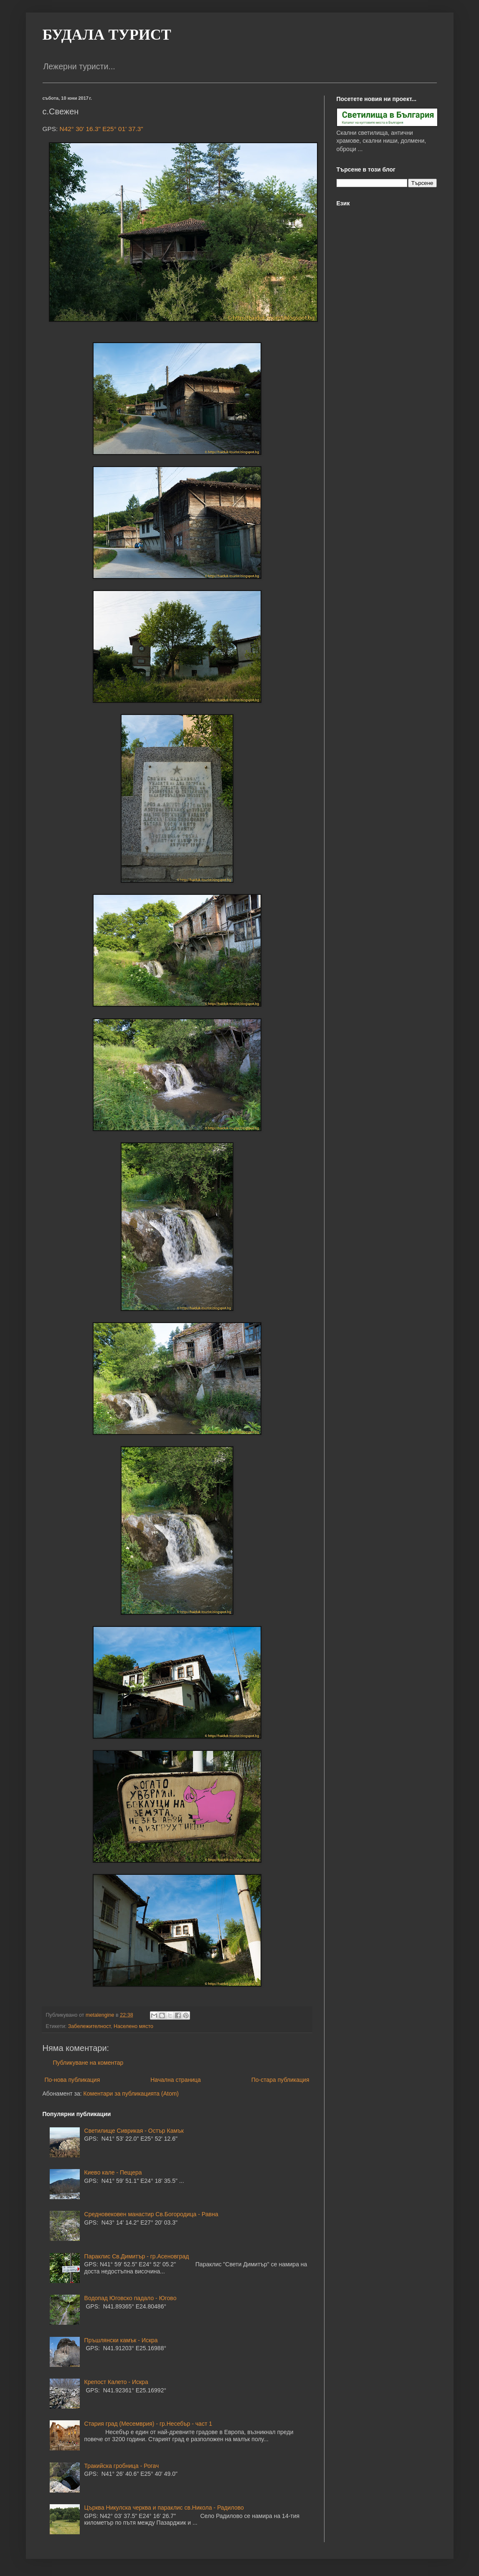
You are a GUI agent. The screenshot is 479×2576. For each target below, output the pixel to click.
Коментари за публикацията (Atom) (131, 2093)
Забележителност (89, 2026)
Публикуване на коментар (88, 2062)
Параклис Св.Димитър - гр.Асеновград (136, 2256)
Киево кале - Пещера (113, 2172)
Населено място (133, 2026)
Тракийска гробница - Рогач (121, 2465)
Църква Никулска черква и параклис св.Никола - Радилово (164, 2507)
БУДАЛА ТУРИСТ (107, 34)
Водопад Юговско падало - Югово (130, 2298)
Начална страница (175, 2079)
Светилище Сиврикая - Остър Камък (134, 2130)
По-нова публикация (72, 2079)
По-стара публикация (280, 2079)
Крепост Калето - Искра (116, 2382)
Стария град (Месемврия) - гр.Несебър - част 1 (148, 2423)
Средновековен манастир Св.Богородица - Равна (151, 2214)
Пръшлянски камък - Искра (121, 2340)
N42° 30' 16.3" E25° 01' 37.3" (101, 128)
